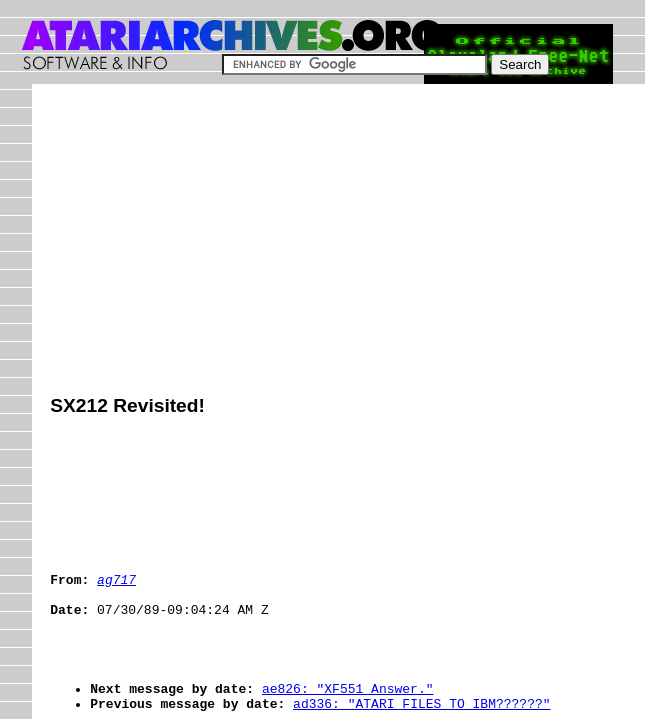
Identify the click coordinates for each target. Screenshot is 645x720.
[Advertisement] (347, 242)
